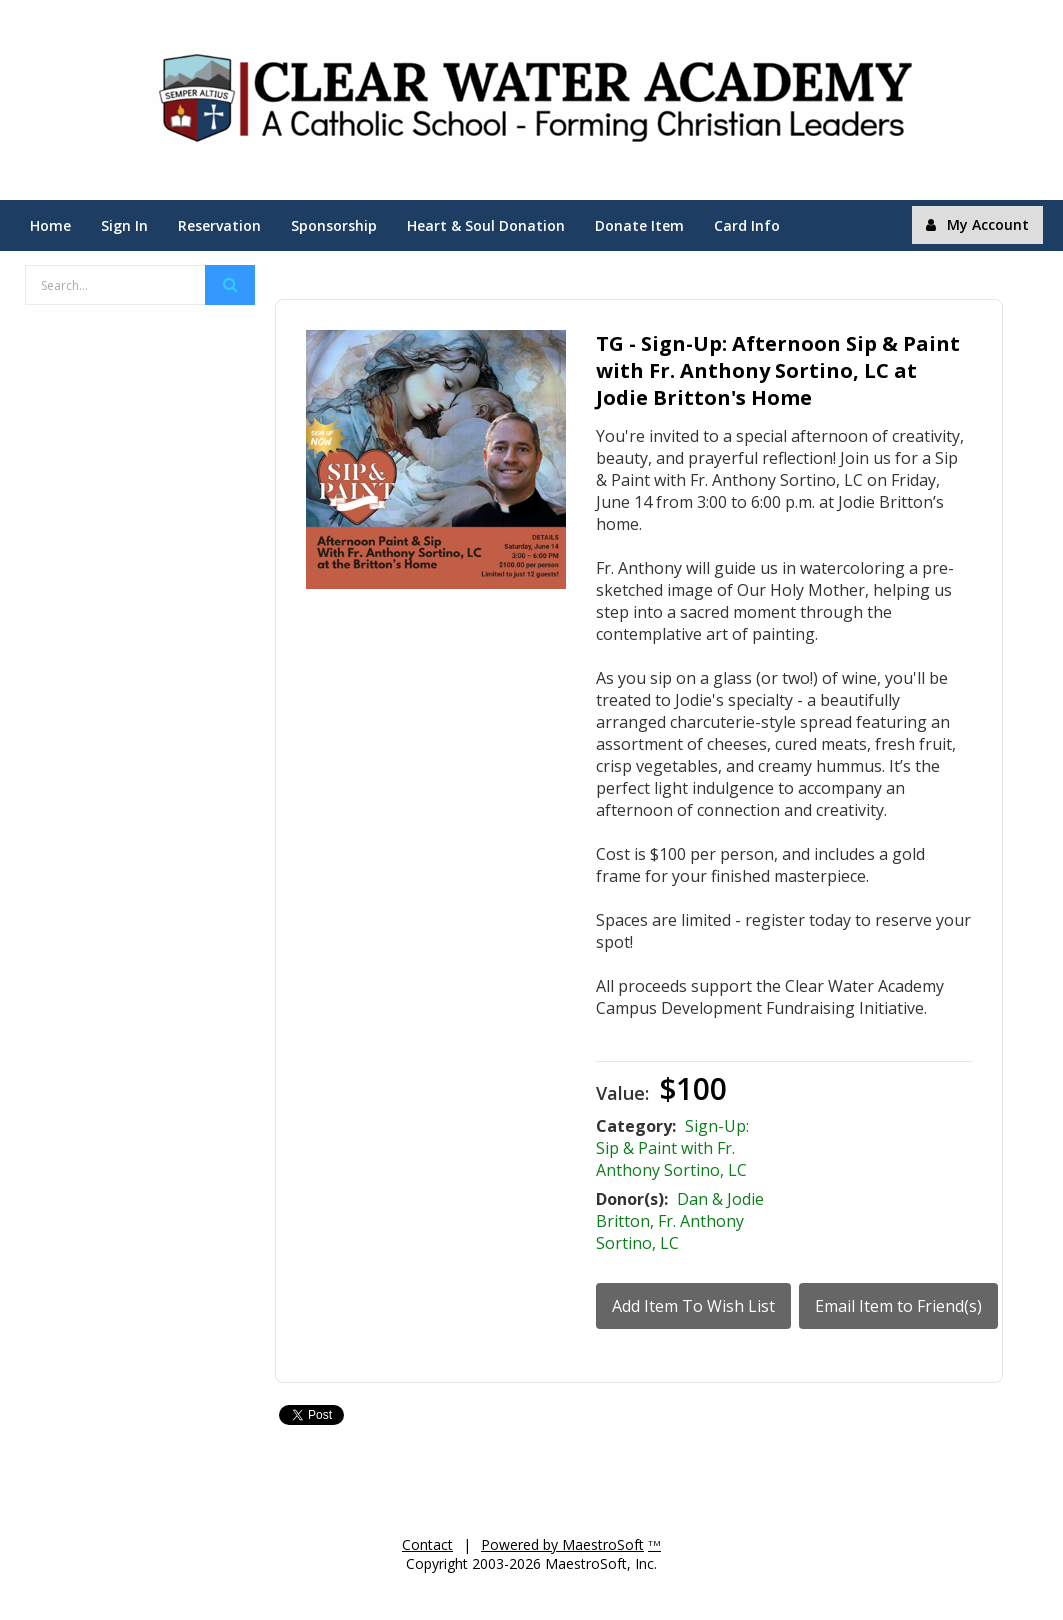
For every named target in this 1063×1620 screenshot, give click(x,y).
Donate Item (639, 225)
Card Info (747, 225)
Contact (427, 1544)
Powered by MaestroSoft (562, 1544)
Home (50, 225)
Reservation (219, 225)
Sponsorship (334, 225)
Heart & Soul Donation (486, 225)
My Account (977, 224)
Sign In (124, 225)
